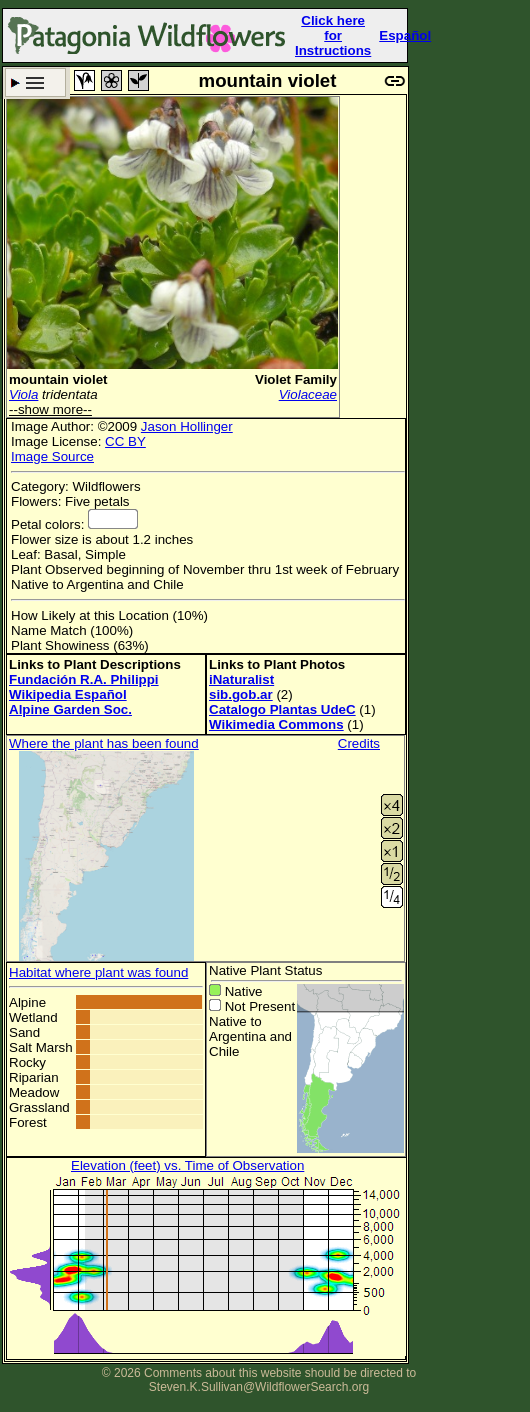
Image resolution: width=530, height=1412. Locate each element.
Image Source (52, 456)
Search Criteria (35, 82)
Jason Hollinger (187, 426)
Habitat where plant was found (98, 972)
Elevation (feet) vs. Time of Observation (187, 1165)
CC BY (125, 441)
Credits (359, 743)
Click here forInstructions (333, 35)
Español (405, 35)
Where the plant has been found (104, 743)
